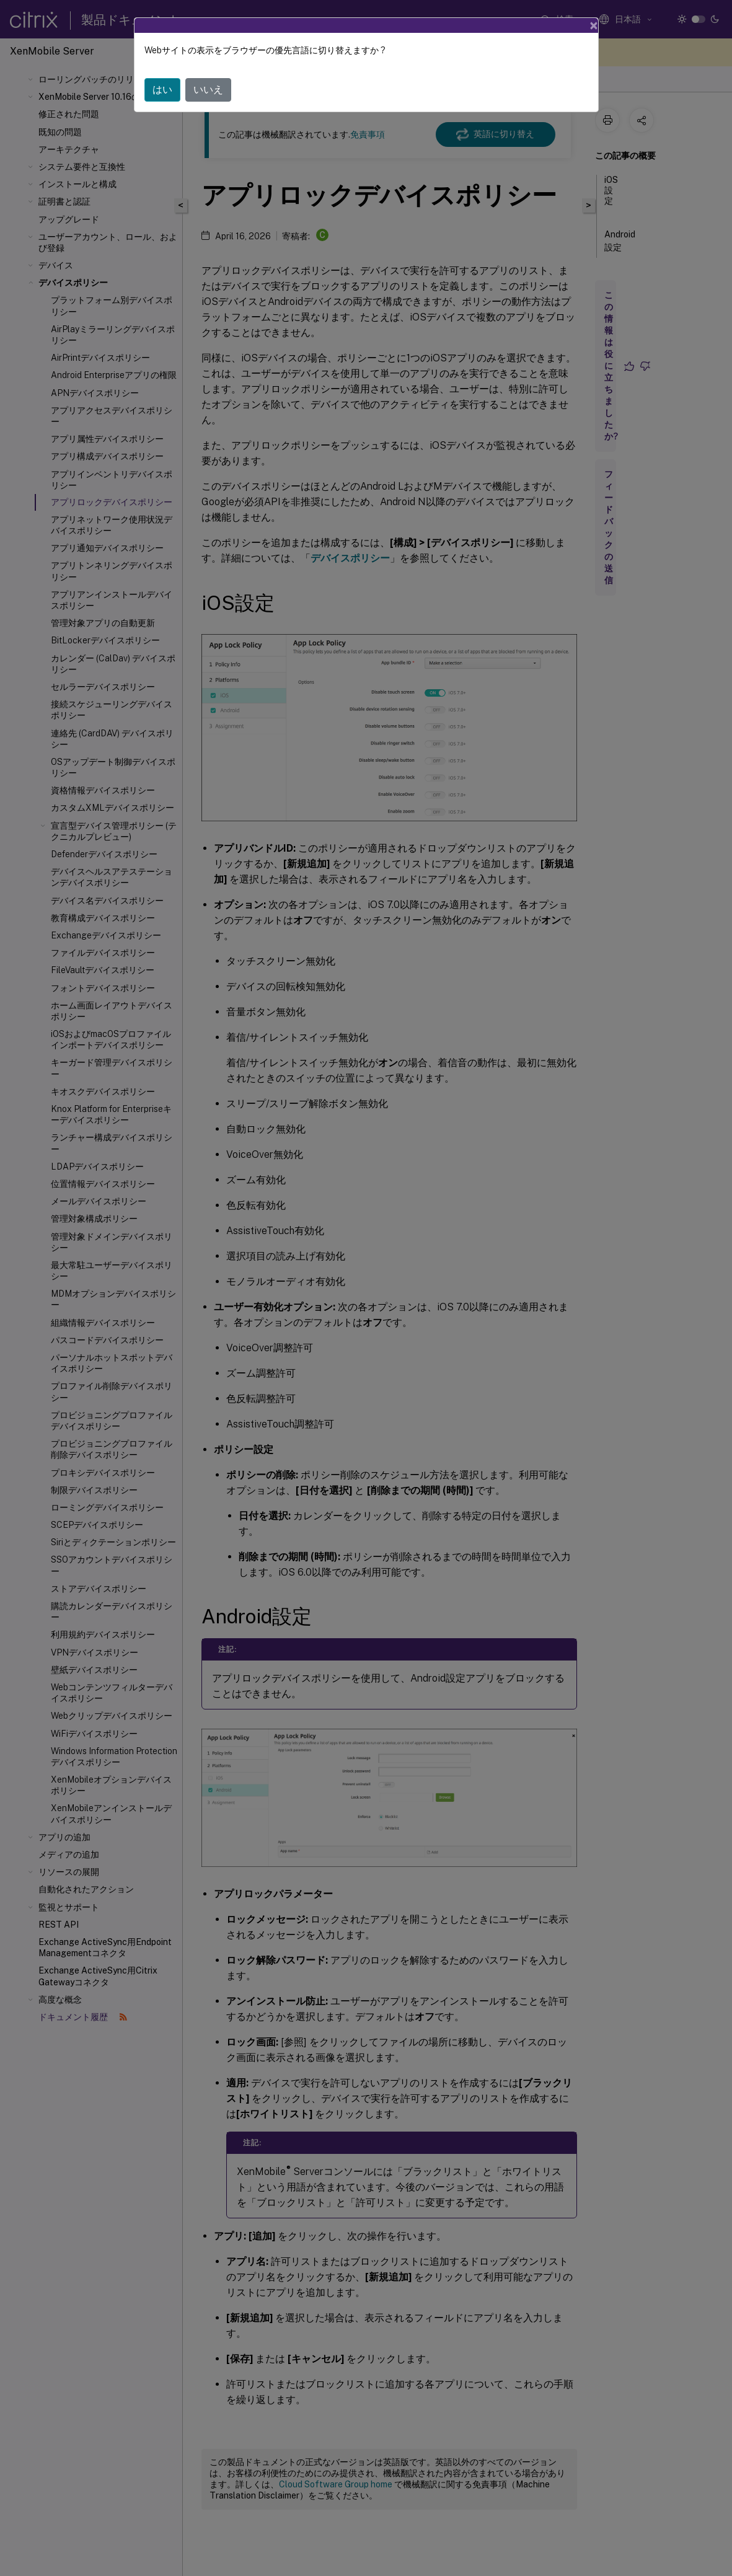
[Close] (594, 25)
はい (162, 89)
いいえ (208, 89)
